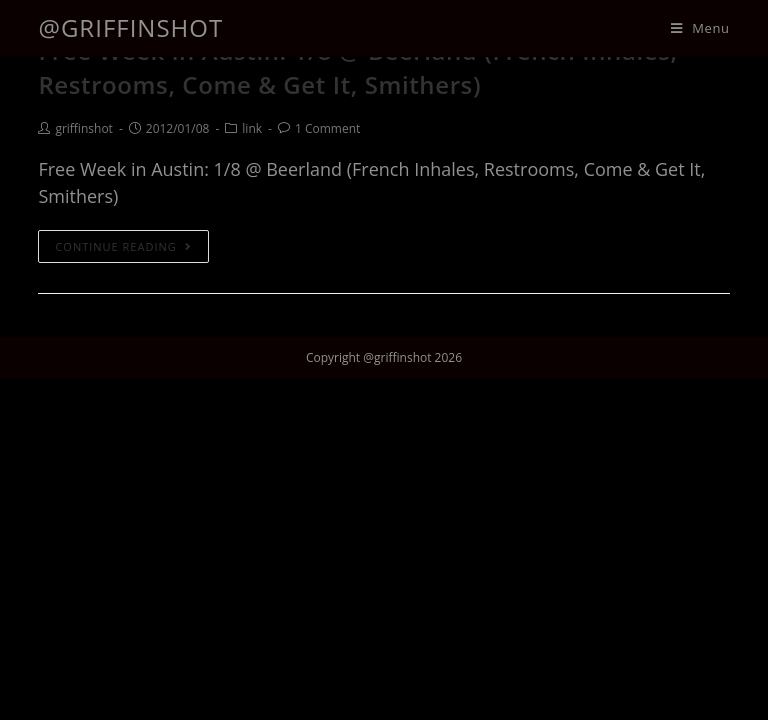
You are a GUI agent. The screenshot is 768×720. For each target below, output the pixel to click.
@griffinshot (130, 27)
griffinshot (83, 128)
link (252, 128)
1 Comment (327, 128)
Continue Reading (123, 246)
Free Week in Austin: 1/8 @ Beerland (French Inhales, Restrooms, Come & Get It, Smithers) (357, 67)
